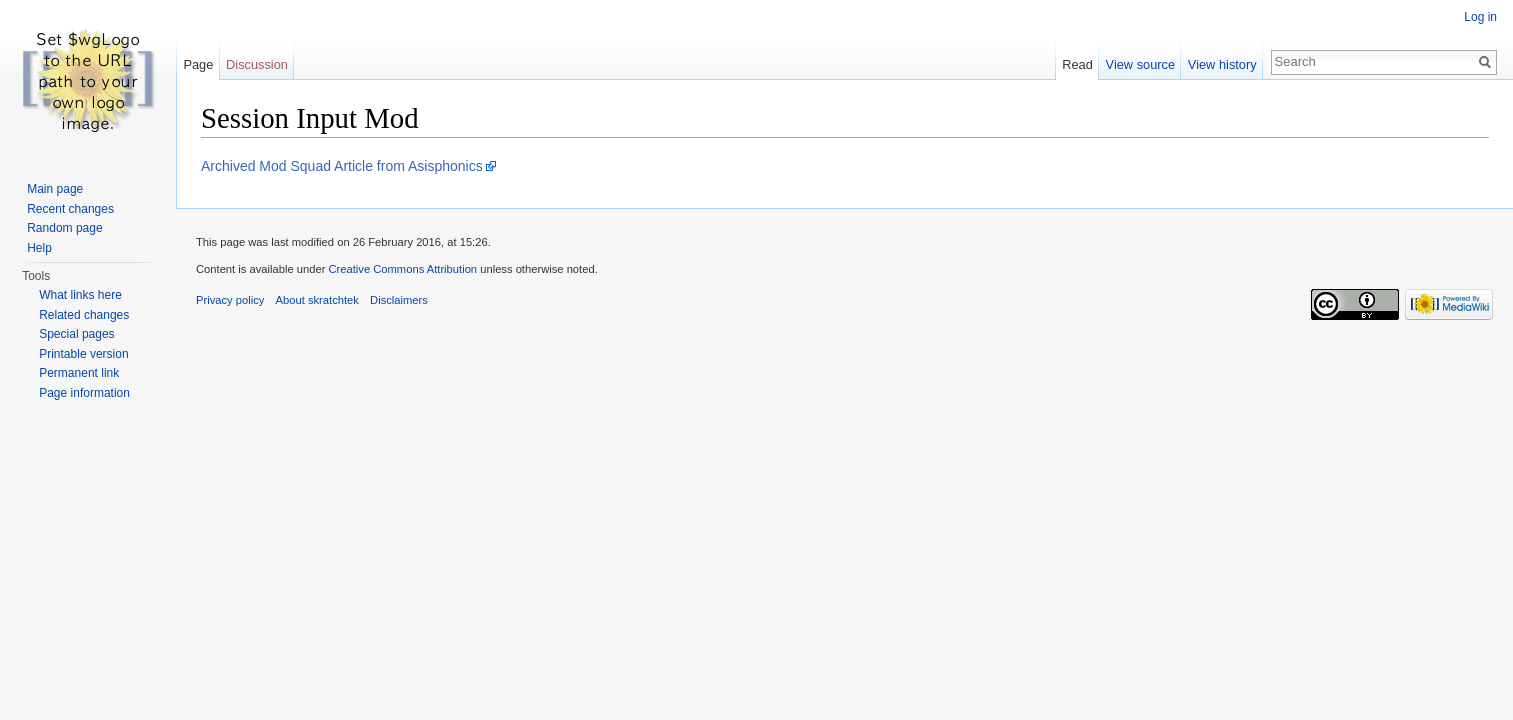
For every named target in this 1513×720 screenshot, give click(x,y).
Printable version (83, 354)
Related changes (84, 315)
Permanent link (79, 373)
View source (1140, 64)
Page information (84, 393)
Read (1077, 64)
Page (198, 64)
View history (1222, 64)
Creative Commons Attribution (402, 269)
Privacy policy (230, 300)
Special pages (76, 334)
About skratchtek (317, 300)
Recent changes (70, 209)
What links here (80, 295)
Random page (64, 228)
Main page (55, 189)
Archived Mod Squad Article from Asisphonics (342, 166)
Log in (1480, 17)
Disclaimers (399, 300)
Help (39, 248)
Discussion (257, 64)
